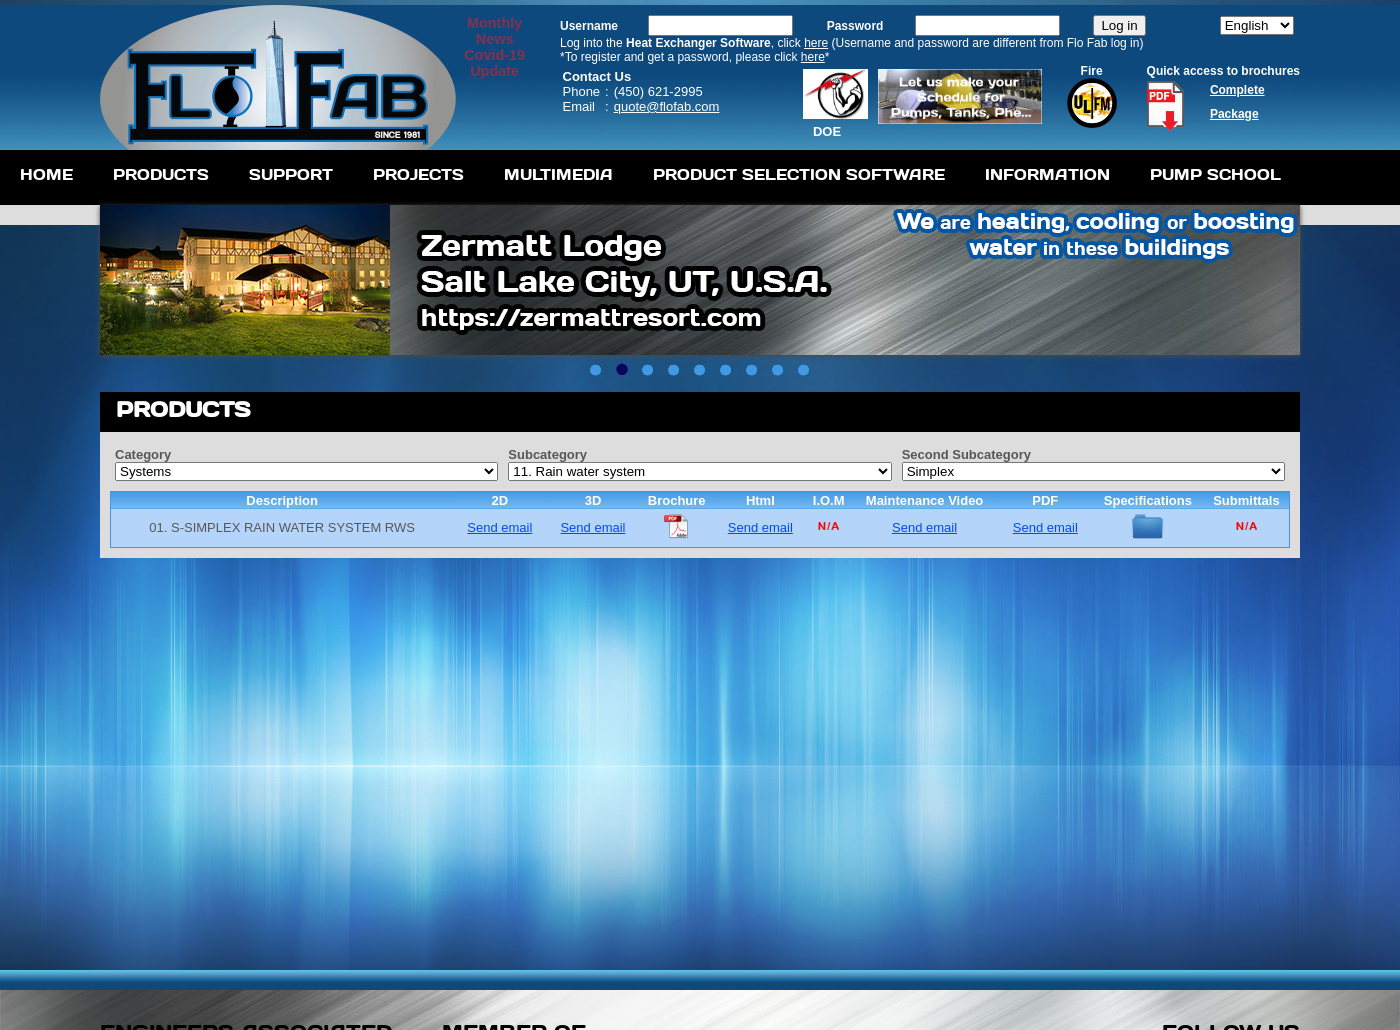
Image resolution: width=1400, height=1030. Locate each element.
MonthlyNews (494, 31)
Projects (418, 174)
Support (291, 174)
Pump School (1215, 174)
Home (46, 174)
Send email (499, 527)
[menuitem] (46, 177)
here (816, 43)
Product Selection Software (799, 174)
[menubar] (650, 177)
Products (161, 174)
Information (1047, 174)
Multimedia (558, 174)
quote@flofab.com (667, 106)
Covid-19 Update (494, 63)
